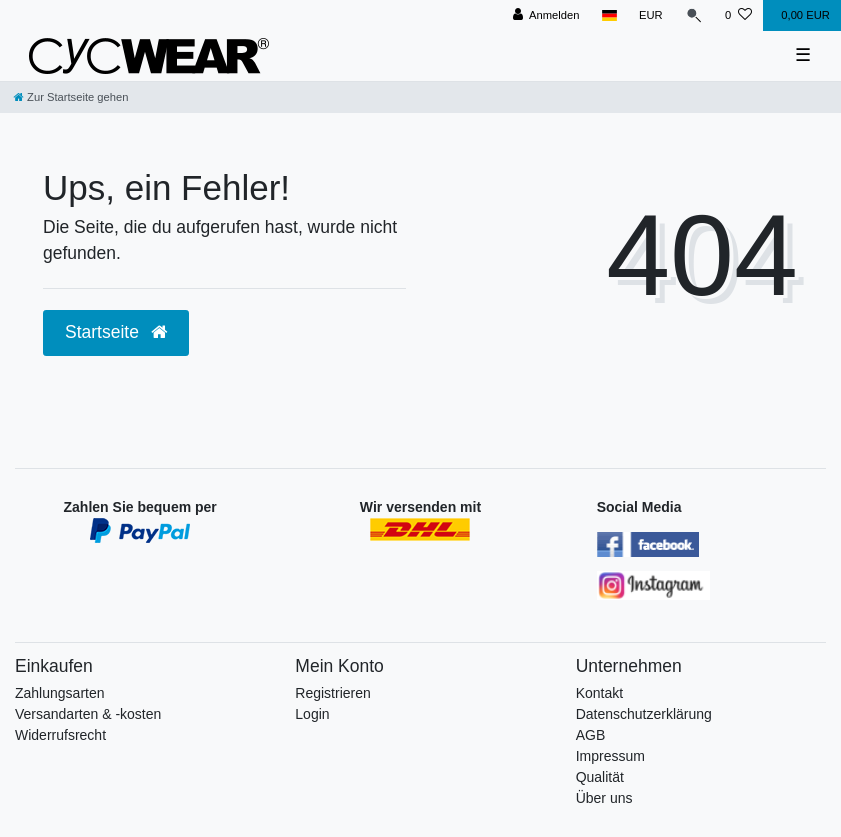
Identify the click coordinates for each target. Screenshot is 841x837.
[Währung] (651, 15)
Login (312, 714)
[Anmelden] (546, 15)
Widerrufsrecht (60, 735)
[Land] (609, 15)
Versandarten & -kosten (88, 714)
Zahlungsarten (60, 693)
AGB (591, 735)
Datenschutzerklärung (644, 714)
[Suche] (694, 15)
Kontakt (599, 693)
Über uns (604, 798)
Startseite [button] (116, 332)
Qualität (600, 777)
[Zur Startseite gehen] (71, 97)
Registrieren (332, 693)
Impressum (610, 756)
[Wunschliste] (738, 15)
